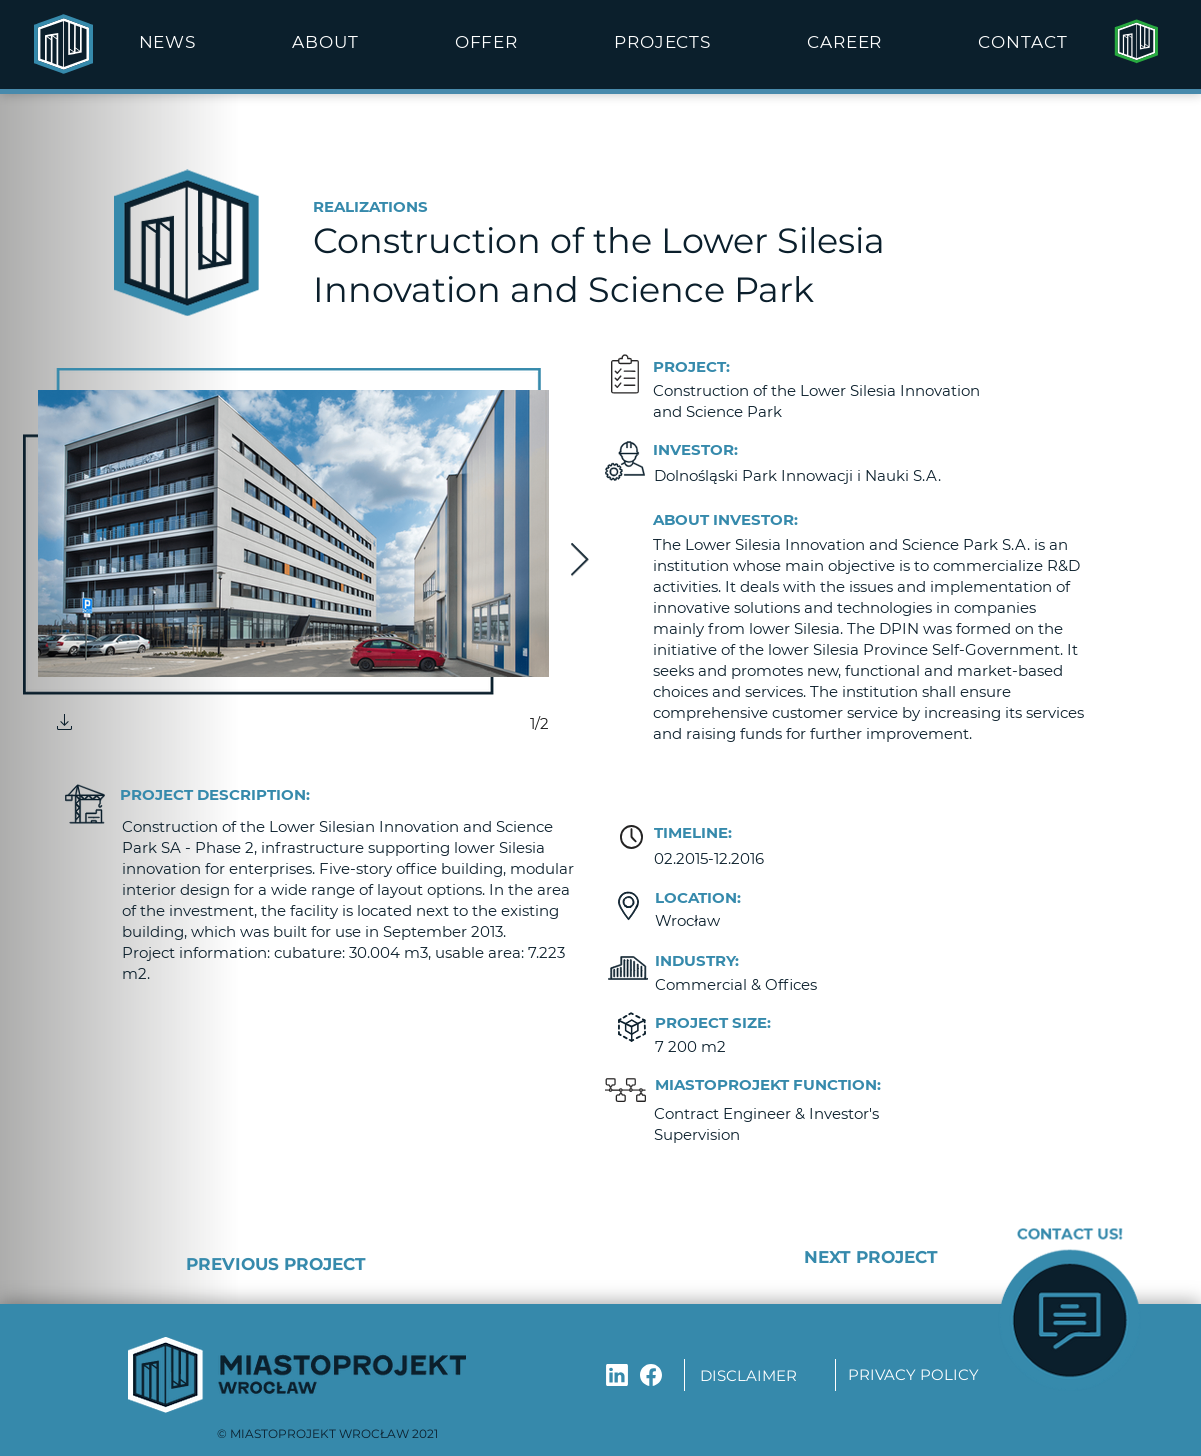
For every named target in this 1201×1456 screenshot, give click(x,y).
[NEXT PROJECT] (804, 1258)
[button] (325, 42)
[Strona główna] (1136, 41)
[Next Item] (579, 561)
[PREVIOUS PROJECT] (339, 1264)
